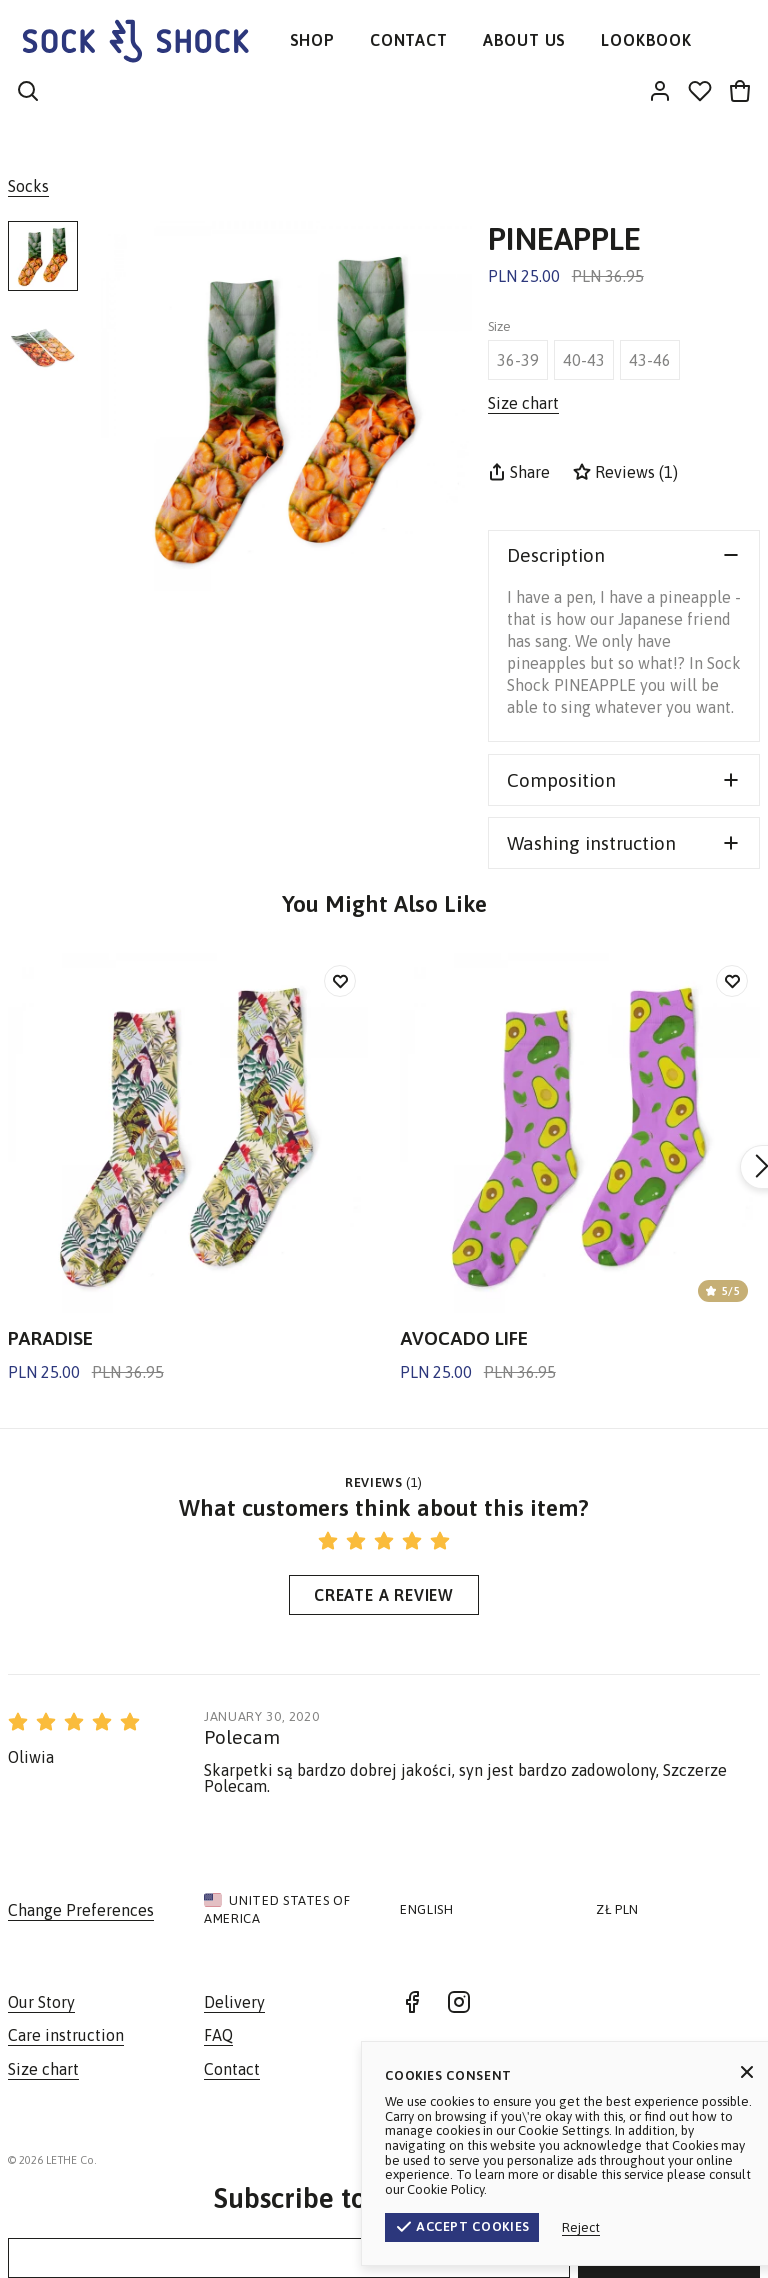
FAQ (218, 2035)
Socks (28, 186)
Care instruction (66, 2035)
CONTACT (409, 40)
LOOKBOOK (646, 40)
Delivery (234, 2002)
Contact (232, 2069)
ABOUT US (524, 40)
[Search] (28, 92)
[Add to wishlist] (340, 981)
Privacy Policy (714, 2160)
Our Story (41, 2002)
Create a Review (384, 1595)
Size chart (43, 2069)
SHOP (312, 40)
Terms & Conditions (589, 2160)
